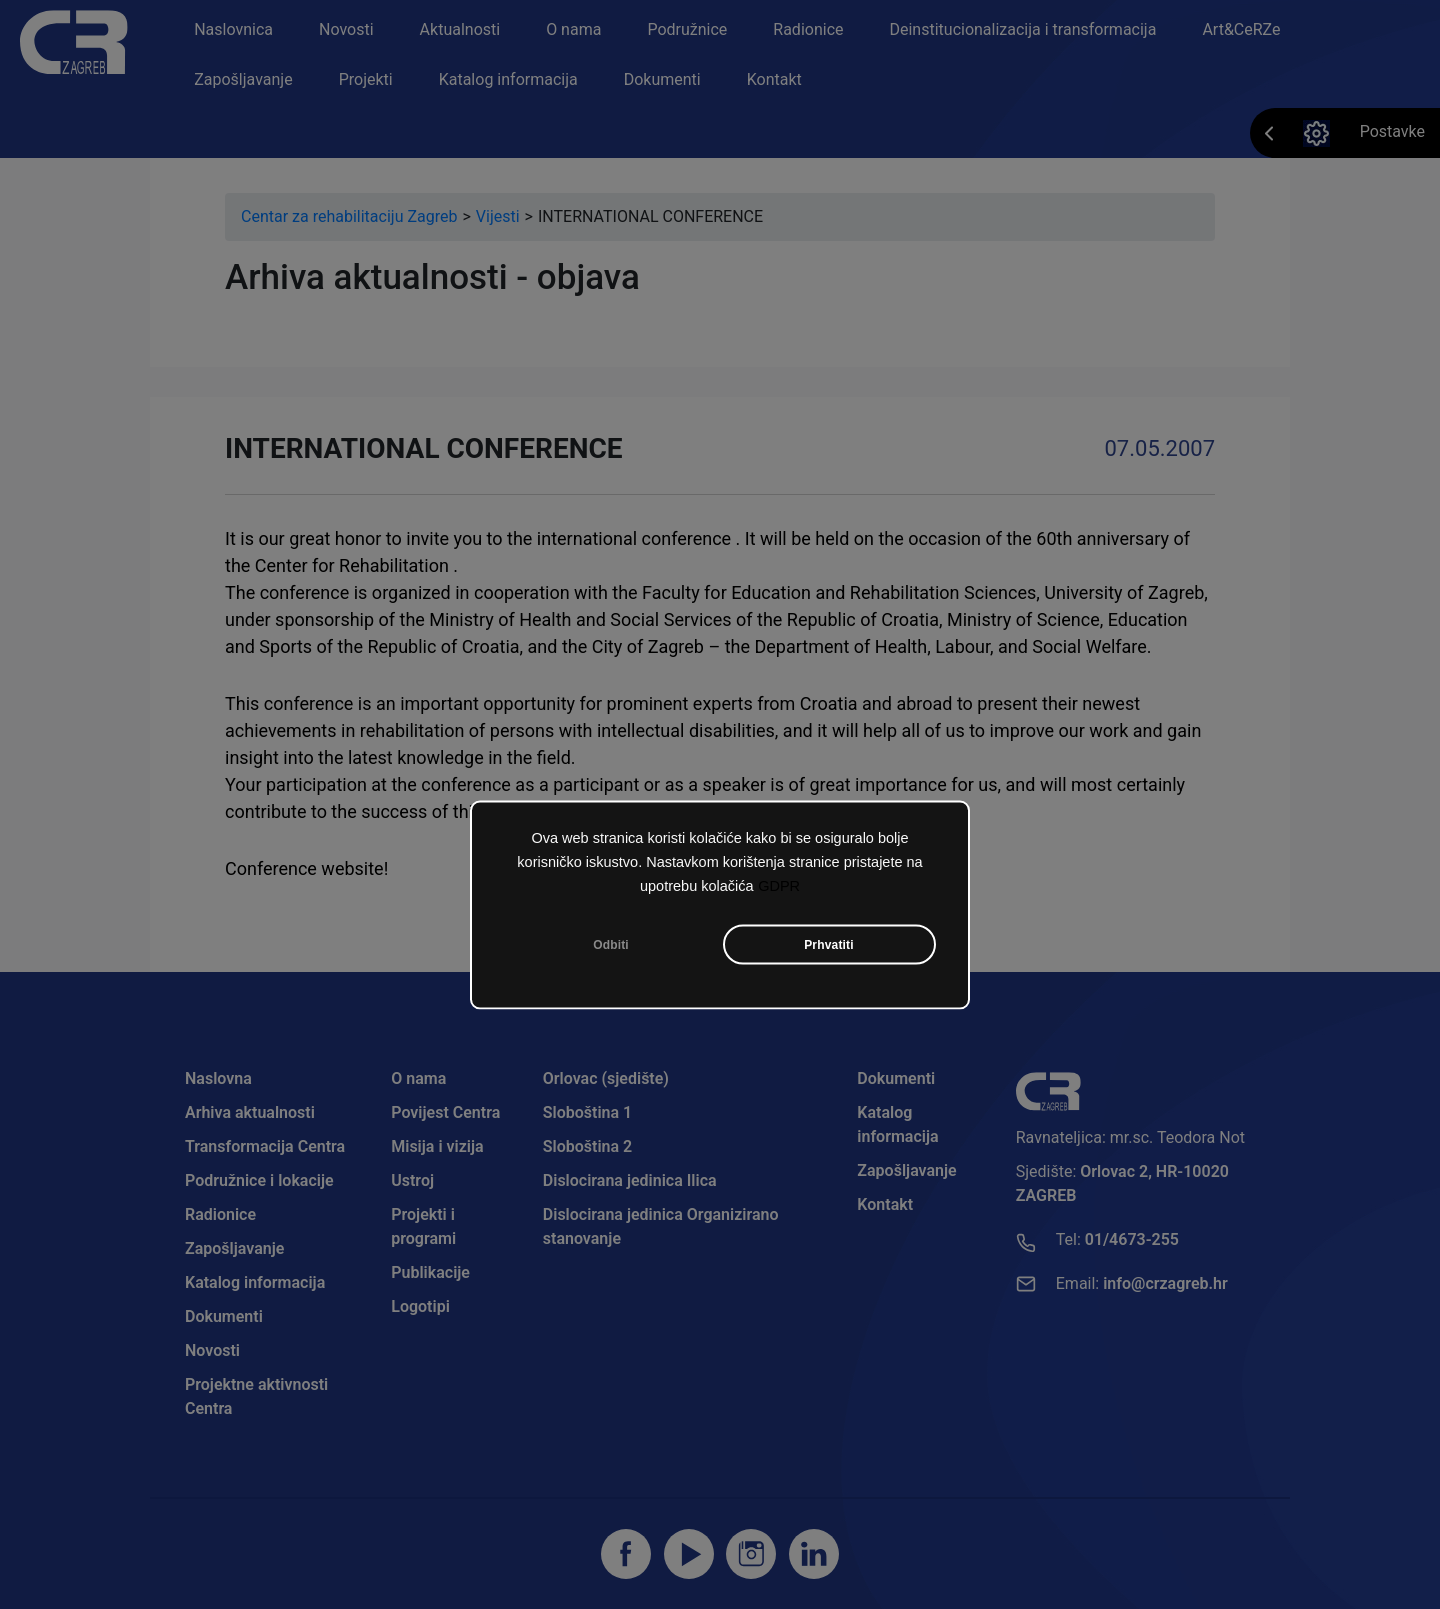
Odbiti (611, 945)
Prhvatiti (829, 945)
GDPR (779, 886)
